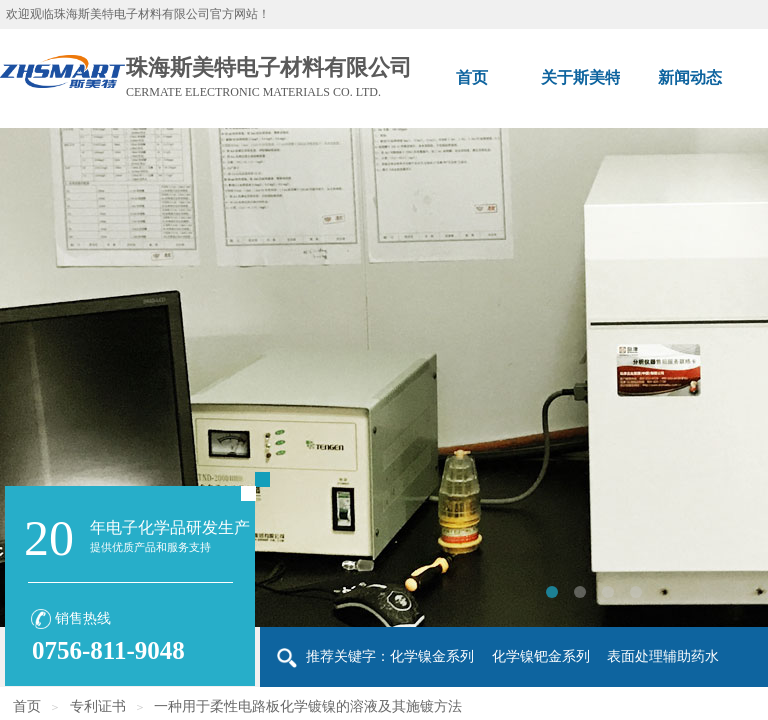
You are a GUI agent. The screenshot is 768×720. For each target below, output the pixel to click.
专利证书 (98, 706)
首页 (27, 706)
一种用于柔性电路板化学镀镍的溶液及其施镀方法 (308, 706)
